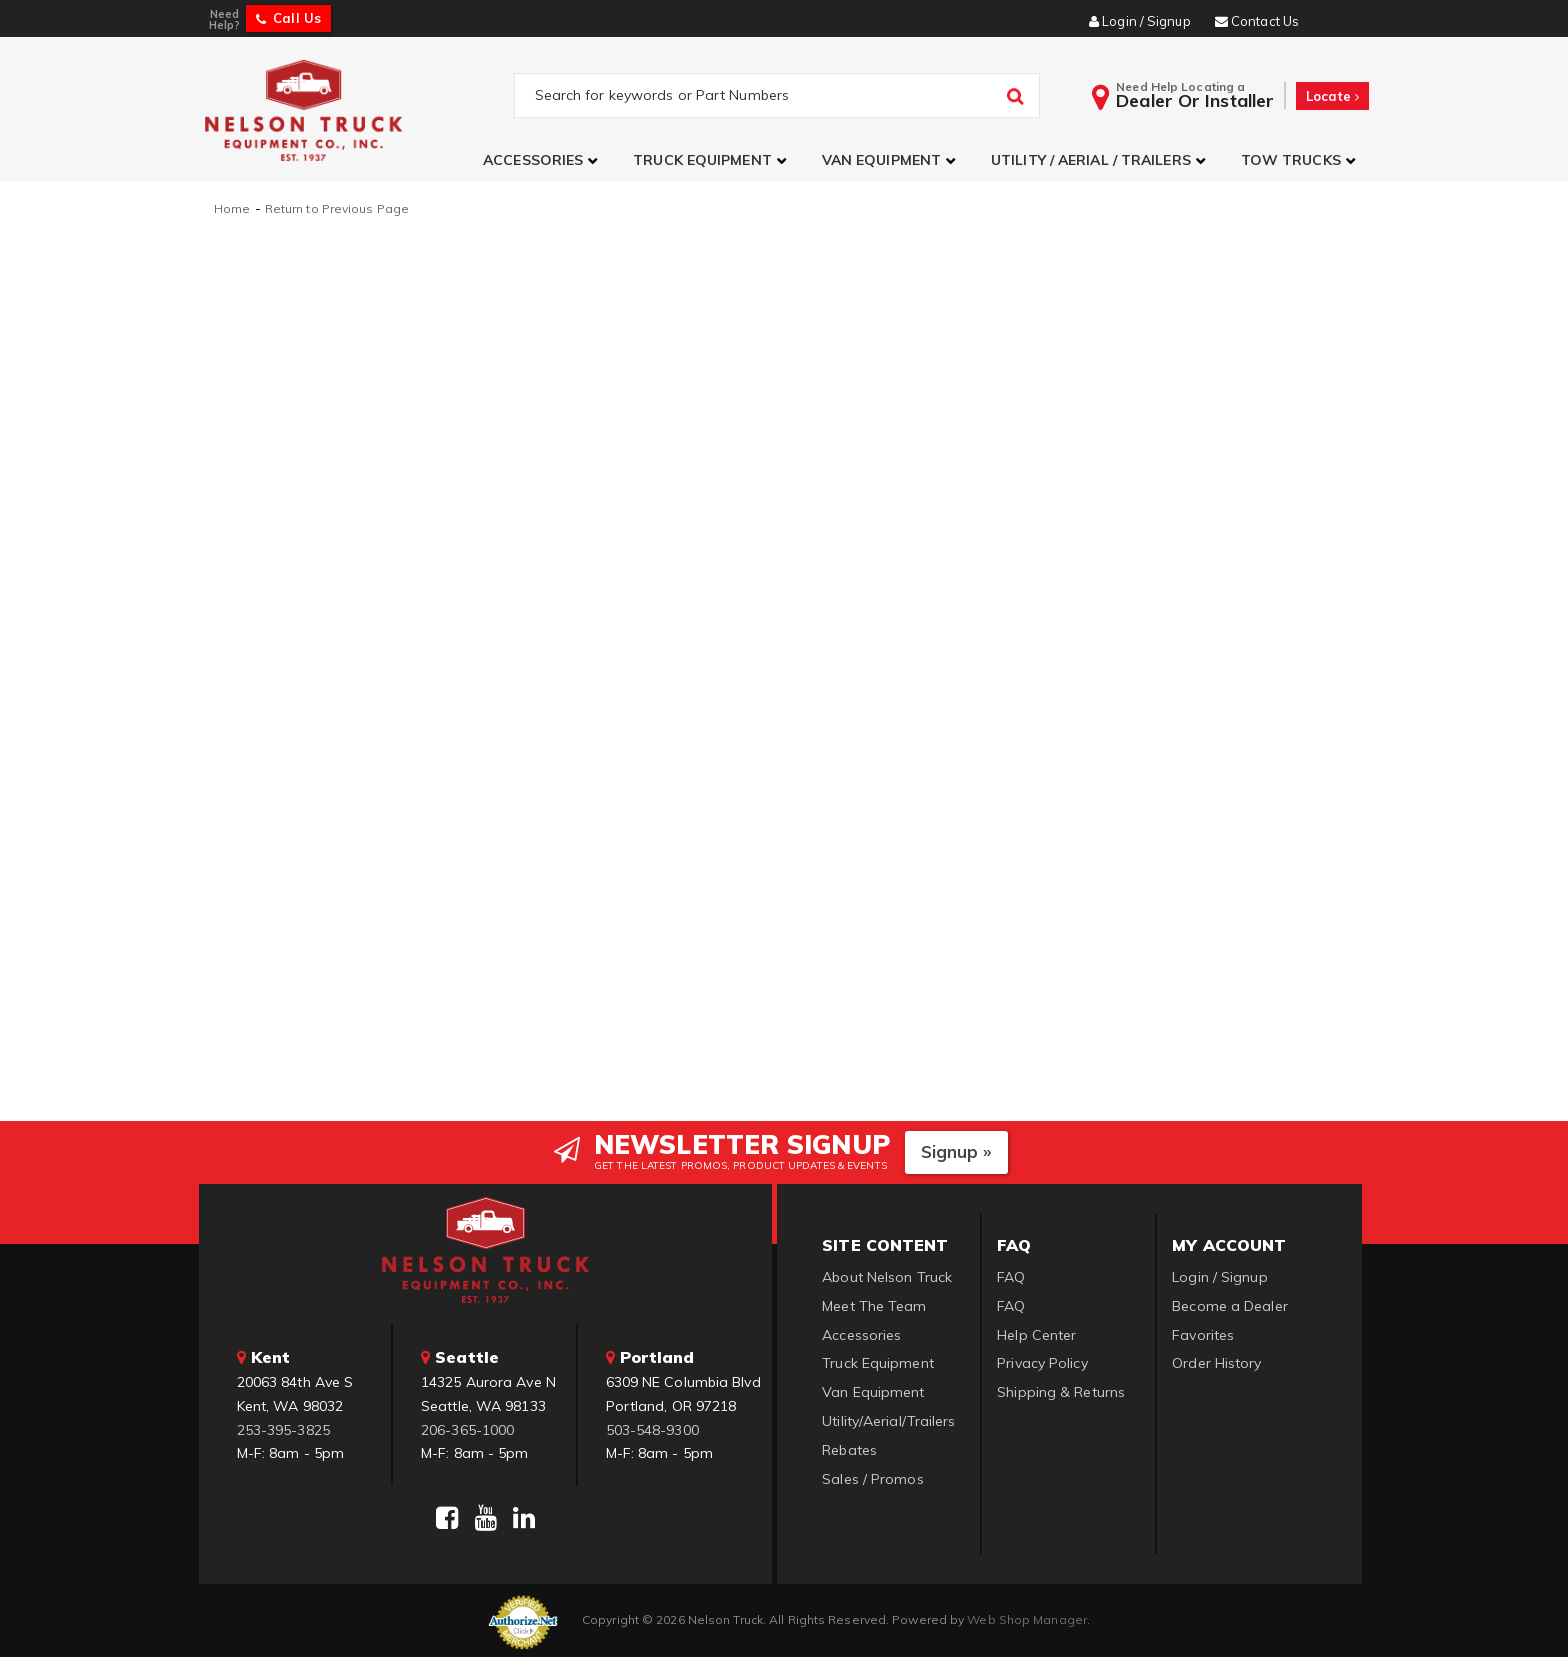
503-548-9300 (652, 1427)
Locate (1332, 96)
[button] (543, 160)
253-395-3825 (283, 1427)
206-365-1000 (467, 1427)
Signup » (956, 1149)
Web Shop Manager (1027, 1617)
